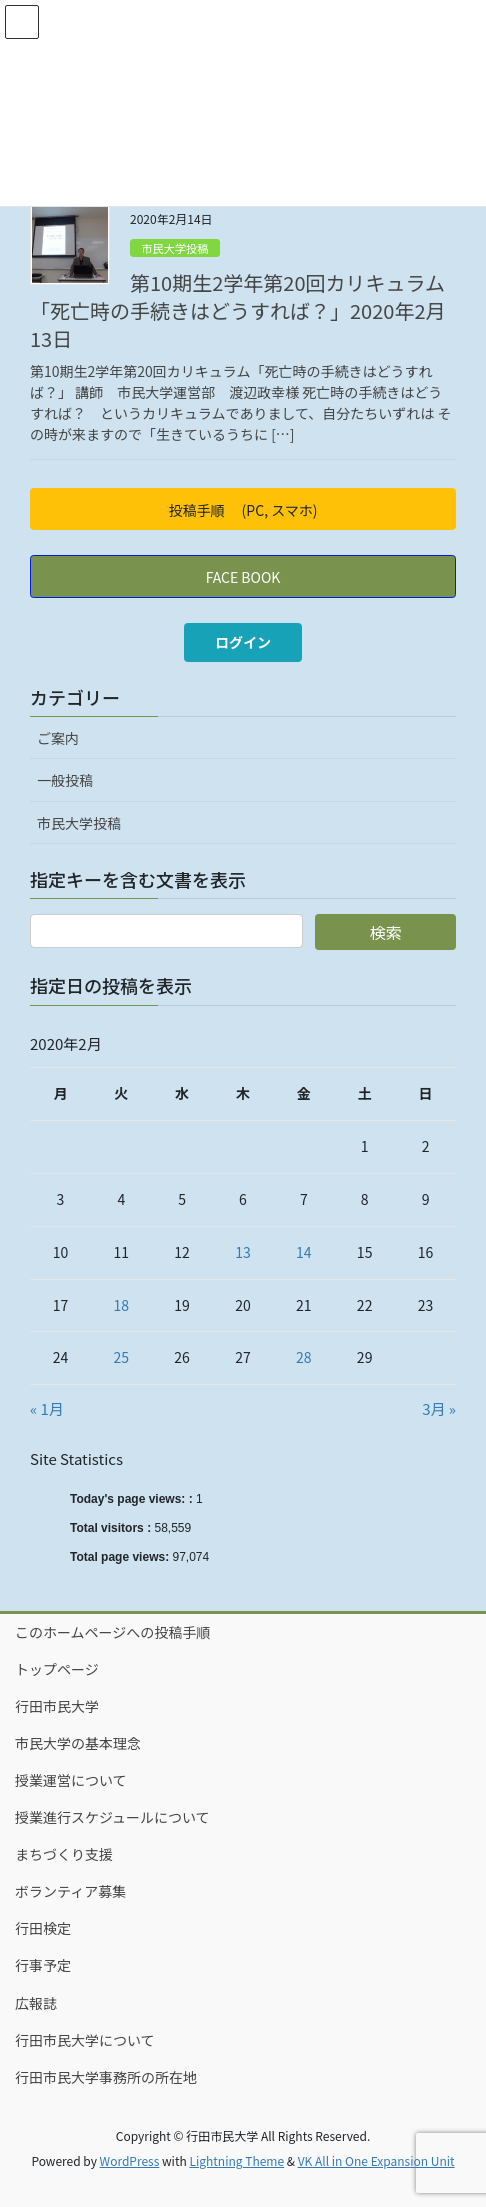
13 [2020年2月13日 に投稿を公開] (243, 1252)
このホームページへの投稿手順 (112, 1632)
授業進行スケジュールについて (112, 1817)
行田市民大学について (85, 2040)
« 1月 (47, 1408)
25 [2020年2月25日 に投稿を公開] (121, 1357)
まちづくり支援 (64, 1854)
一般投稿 (65, 780)
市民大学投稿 (174, 248)
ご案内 (58, 738)
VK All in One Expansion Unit (376, 2160)
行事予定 (43, 1965)
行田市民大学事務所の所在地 (106, 2077)
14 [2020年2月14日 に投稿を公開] (304, 1252)
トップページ (57, 1669)
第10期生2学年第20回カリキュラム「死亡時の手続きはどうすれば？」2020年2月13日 (238, 310)
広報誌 (36, 2003)
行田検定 (43, 1928)
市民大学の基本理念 (78, 1743)
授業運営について (71, 1780)
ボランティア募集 (70, 1891)
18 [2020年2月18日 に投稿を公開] (121, 1305)
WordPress (130, 2160)
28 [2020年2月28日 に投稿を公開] (304, 1357)
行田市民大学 (57, 1706)
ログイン (243, 642)
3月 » (439, 1408)
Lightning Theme (236, 2160)
